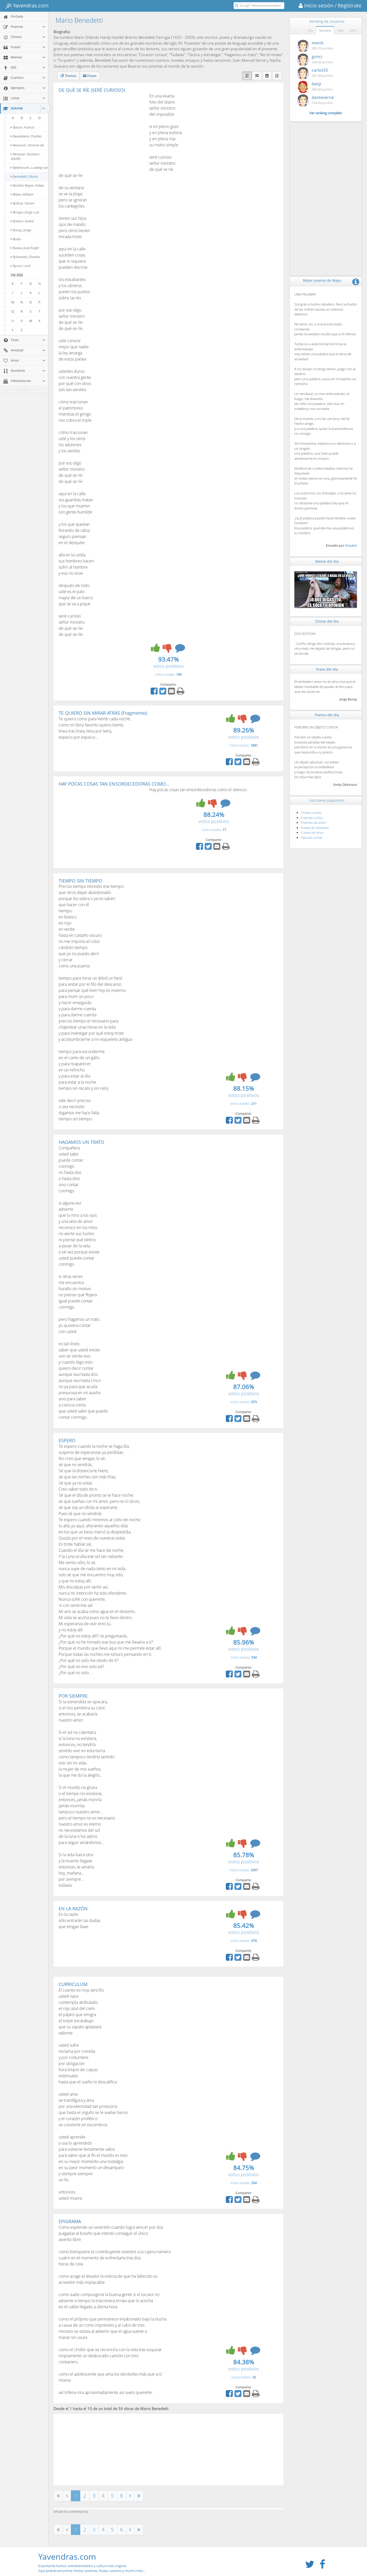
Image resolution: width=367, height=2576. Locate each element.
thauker (351, 545)
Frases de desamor (315, 827)
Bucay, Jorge (21, 230)
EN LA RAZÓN (73, 1908)
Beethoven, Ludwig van (29, 167)
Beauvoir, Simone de (27, 145)
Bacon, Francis (22, 127)
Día (310, 30)
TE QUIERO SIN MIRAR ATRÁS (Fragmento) (103, 713)
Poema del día (327, 714)
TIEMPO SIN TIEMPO (80, 881)
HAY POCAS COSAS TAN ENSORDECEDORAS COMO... (114, 784)
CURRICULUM (73, 1984)
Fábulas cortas (311, 837)
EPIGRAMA (70, 2221)
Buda (16, 239)
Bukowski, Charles (25, 256)
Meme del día (327, 561)
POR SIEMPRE (73, 1696)
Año (353, 30)
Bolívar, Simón (22, 203)
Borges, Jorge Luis (25, 212)
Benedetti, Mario (24, 176)
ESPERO (67, 1440)
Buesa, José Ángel (25, 248)
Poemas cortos (312, 817)
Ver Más (17, 274)
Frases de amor (312, 832)
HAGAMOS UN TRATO (81, 1142)
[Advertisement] (101, 131)
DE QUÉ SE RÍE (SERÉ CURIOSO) (92, 90)
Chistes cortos (311, 812)
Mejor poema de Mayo (322, 280)
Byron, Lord (21, 265)
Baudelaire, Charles (26, 136)
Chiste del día (327, 621)
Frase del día (327, 669)
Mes (340, 30)
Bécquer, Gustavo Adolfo (25, 156)
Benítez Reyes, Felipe (27, 185)
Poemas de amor (313, 822)
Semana (325, 30)
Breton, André (22, 221)
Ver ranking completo (325, 113)
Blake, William (22, 194)
